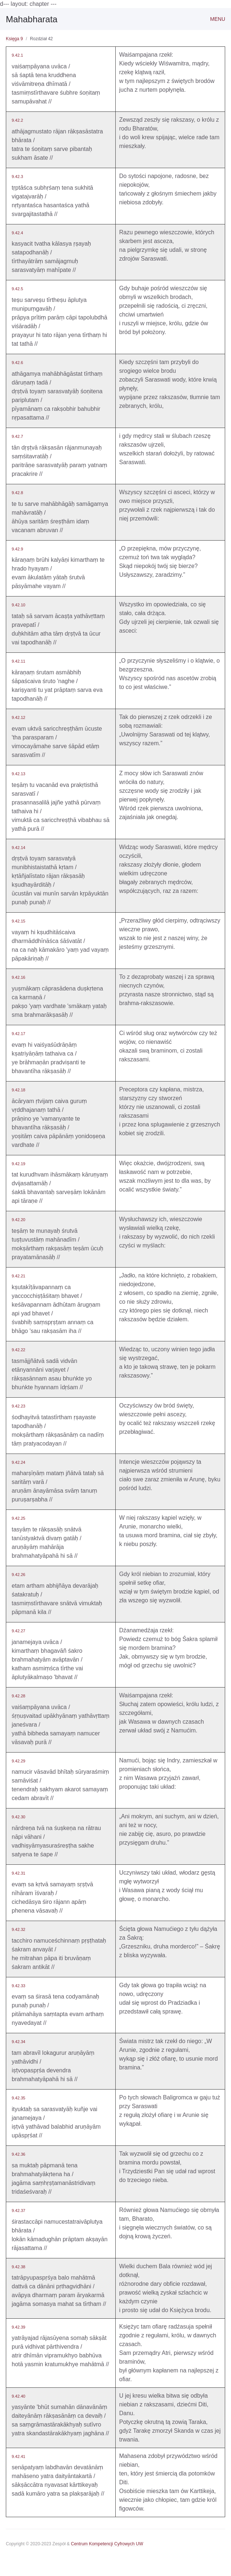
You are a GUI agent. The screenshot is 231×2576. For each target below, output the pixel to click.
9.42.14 (18, 847)
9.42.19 (18, 1164)
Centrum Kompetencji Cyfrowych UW (107, 2543)
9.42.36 (18, 2154)
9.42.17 (18, 1033)
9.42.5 (17, 289)
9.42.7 (17, 436)
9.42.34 (18, 2041)
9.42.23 (18, 1406)
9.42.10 (18, 605)
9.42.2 (17, 120)
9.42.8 (17, 492)
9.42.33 (18, 1986)
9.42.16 (18, 977)
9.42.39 (18, 2327)
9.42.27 (18, 1631)
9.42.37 (18, 2210)
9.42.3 (17, 176)
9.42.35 (18, 2098)
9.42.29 (18, 1761)
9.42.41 (18, 2456)
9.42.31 (18, 1873)
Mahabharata (31, 19)
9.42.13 (18, 774)
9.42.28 (18, 1696)
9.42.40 (18, 2396)
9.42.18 (18, 1090)
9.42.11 (18, 661)
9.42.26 (18, 1574)
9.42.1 (17, 55)
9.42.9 (17, 549)
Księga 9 (14, 38)
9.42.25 (18, 1518)
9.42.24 (18, 1462)
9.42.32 (18, 1929)
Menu (217, 19)
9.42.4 (17, 233)
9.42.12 (18, 717)
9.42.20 (18, 1219)
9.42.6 (17, 362)
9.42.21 (18, 1276)
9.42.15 (18, 921)
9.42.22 (18, 1350)
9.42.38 (18, 2267)
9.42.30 (18, 1817)
